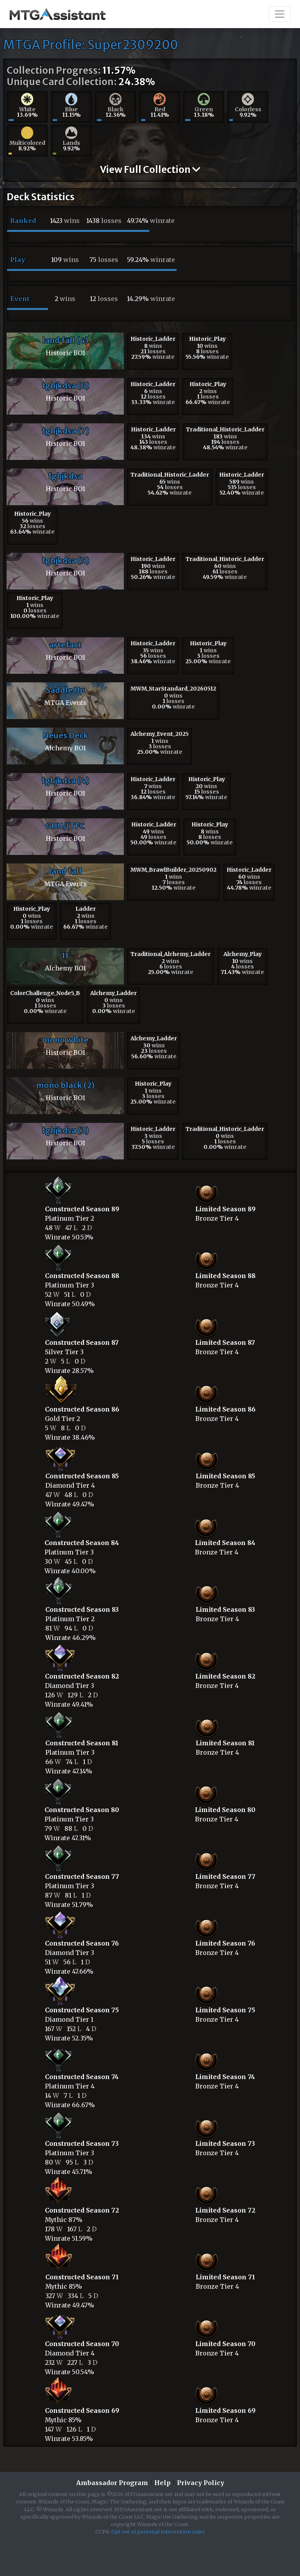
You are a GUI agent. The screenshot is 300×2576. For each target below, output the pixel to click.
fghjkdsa (65, 476)
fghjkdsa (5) (65, 560)
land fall (65, 871)
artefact (65, 645)
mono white (65, 1040)
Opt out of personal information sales (158, 2531)
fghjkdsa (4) (65, 780)
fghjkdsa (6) (65, 385)
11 (65, 955)
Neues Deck (65, 735)
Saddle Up (65, 690)
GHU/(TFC (65, 826)
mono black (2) (65, 1085)
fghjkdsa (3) (65, 1130)
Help (162, 2483)
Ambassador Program (112, 2483)
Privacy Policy (200, 2483)
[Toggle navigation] (280, 14)
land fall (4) (65, 340)
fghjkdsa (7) (65, 431)
